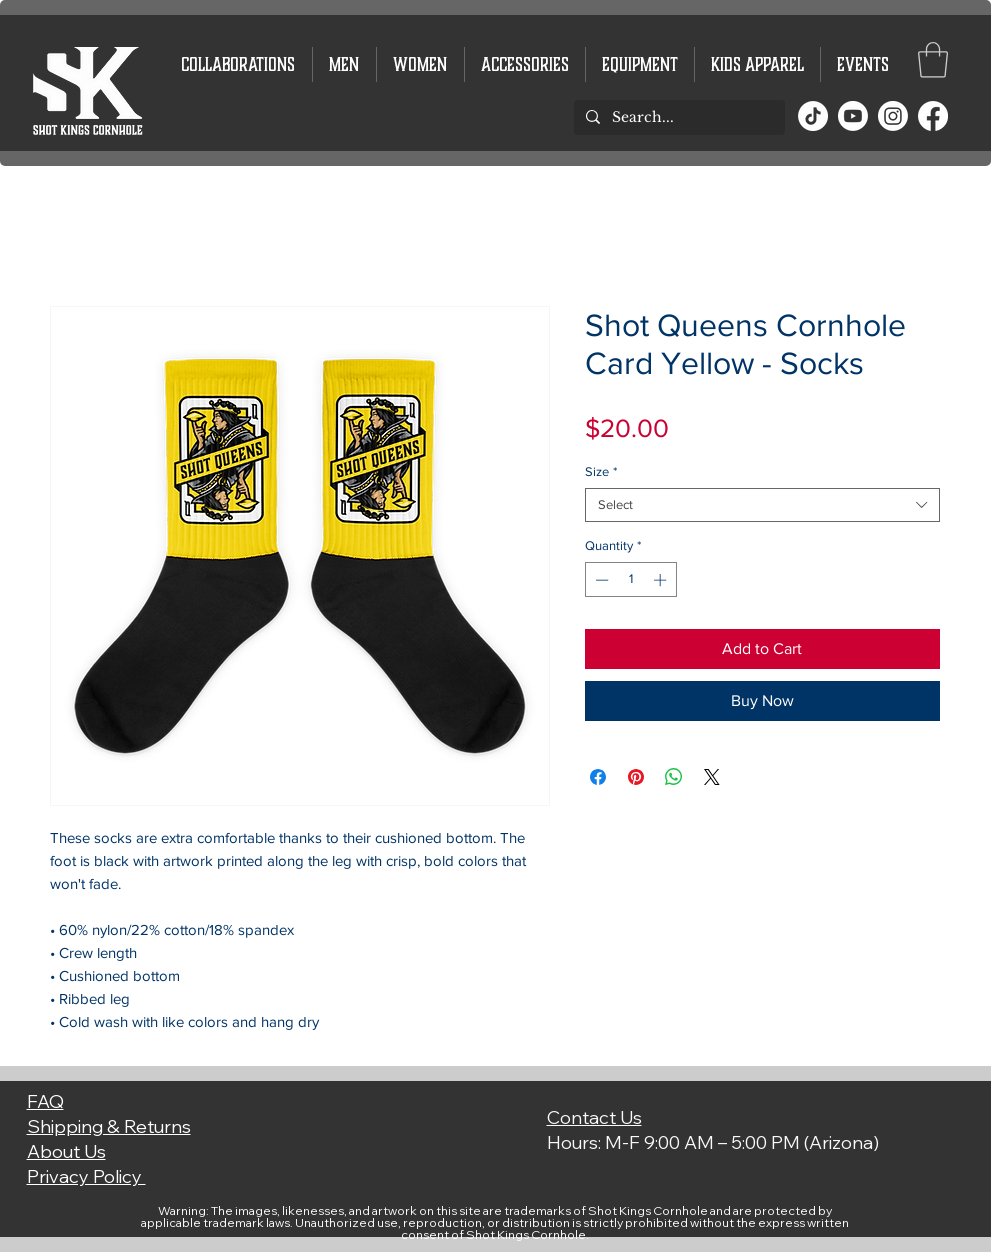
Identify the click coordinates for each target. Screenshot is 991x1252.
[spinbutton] (630, 580)
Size (601, 471)
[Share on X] (712, 777)
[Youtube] (853, 116)
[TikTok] (813, 116)
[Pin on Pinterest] (636, 777)
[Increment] (662, 580)
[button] (933, 60)
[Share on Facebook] (598, 777)
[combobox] (762, 505)
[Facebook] (933, 116)
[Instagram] (893, 116)
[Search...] (677, 118)
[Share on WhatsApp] (674, 777)
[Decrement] (600, 580)
